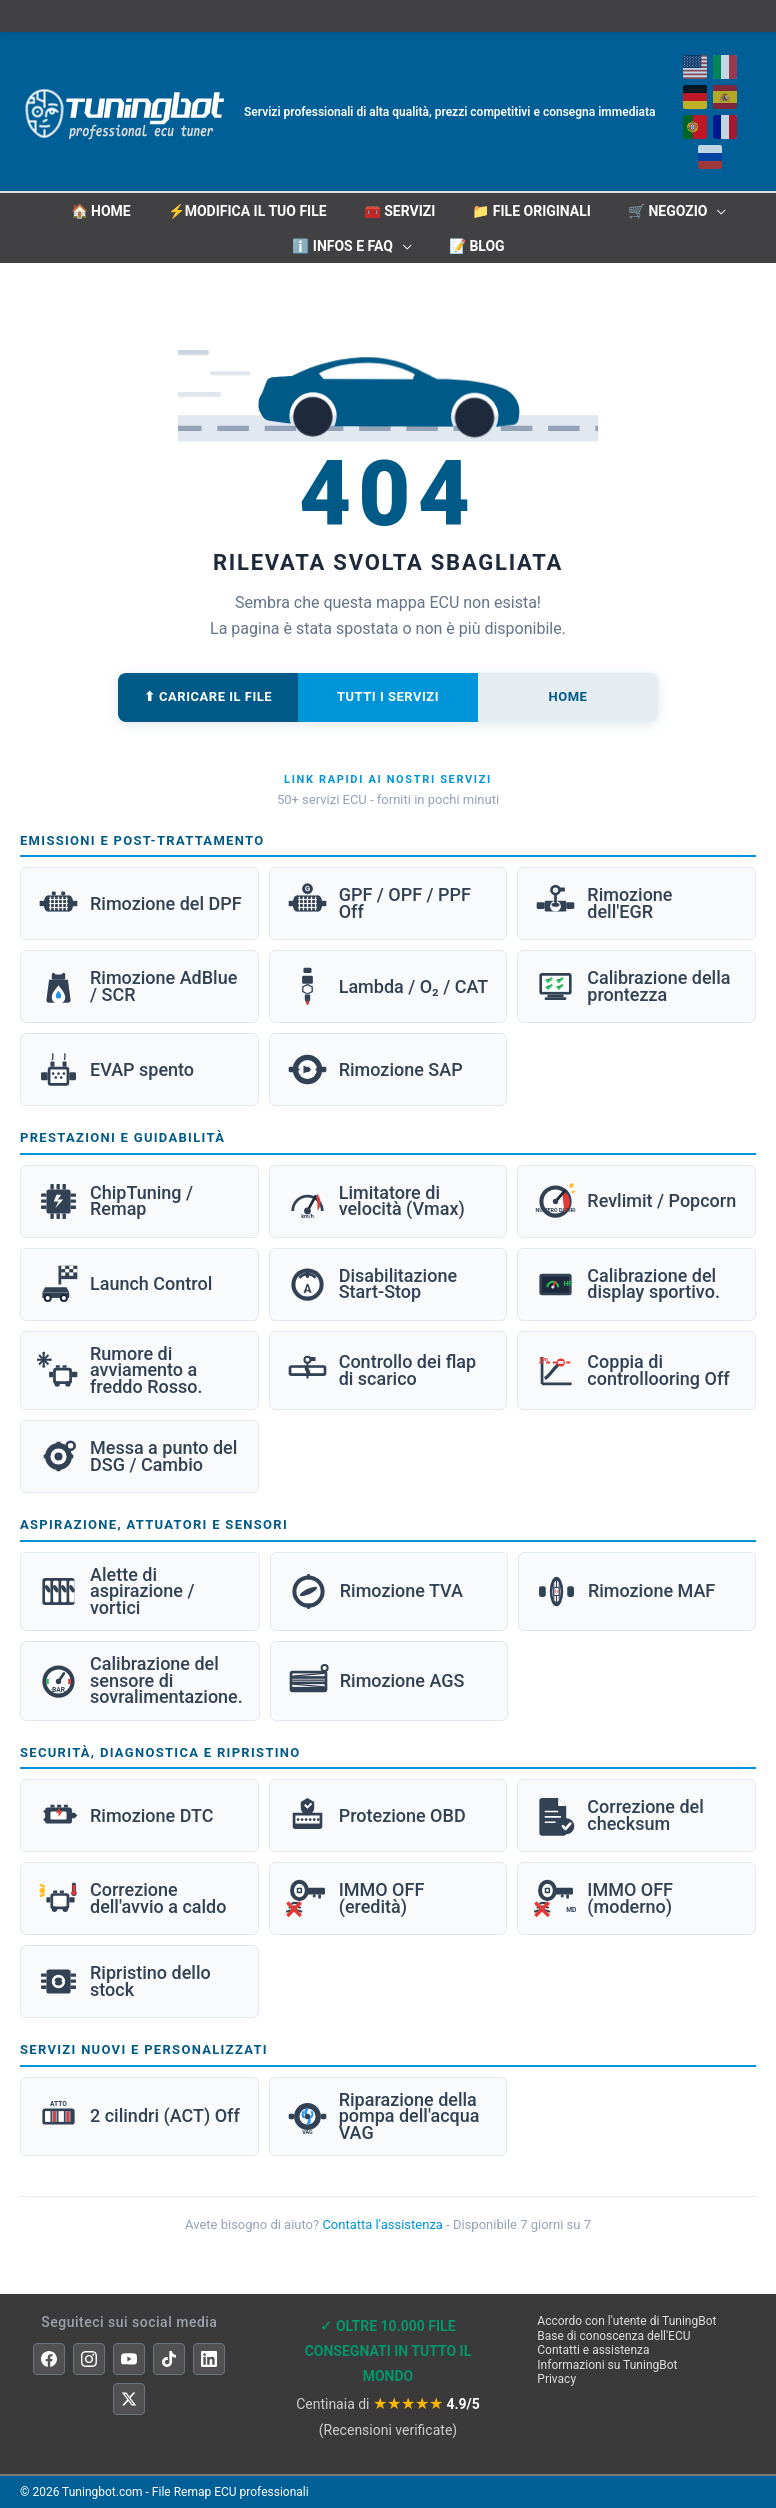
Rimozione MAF (625, 1591)
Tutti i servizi (388, 696)
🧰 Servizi (400, 211)
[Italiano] (724, 67)
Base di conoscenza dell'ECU (613, 2336)
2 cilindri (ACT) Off (138, 2116)
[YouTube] (129, 2359)
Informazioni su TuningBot (607, 2365)
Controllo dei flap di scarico (381, 1370)
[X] (129, 2399)
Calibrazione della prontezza (632, 986)
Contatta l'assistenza (382, 2224)
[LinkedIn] (209, 2359)
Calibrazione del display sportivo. (627, 1284)
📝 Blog (477, 246)
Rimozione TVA (375, 1591)
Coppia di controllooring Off (631, 1370)
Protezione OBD (376, 1815)
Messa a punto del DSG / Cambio (137, 1456)
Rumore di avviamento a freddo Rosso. (119, 1370)
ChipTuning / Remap (115, 1201)
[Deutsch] (694, 97)
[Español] (724, 97)
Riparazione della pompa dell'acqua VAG (383, 2116)
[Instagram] (89, 2359)
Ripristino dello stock (124, 1981)
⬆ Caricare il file (208, 696)
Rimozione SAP (374, 1069)
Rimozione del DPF (139, 903)
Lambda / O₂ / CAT (387, 986)
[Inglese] (694, 67)
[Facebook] (49, 2359)
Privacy (556, 2379)
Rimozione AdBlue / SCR (137, 986)
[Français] (724, 127)
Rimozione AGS (376, 1681)
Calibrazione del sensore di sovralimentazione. (140, 1680)
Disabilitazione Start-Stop (371, 1284)
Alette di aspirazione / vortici (115, 1591)
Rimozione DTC (125, 1815)
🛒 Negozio (668, 211)
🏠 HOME (101, 211)
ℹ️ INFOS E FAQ (342, 246)
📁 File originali (531, 211)
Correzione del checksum (619, 1815)
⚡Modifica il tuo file (247, 211)
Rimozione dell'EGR (603, 903)
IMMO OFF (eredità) (355, 1898)
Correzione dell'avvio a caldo (131, 1898)
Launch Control (124, 1284)
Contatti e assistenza (593, 2350)
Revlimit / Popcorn (635, 1201)
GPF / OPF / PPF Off (378, 903)
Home (568, 696)
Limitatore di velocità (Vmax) (375, 1201)
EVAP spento (115, 1069)
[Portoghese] (694, 127)
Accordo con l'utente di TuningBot (626, 2321)
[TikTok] (169, 2359)
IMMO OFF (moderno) (603, 1898)
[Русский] (709, 157)
